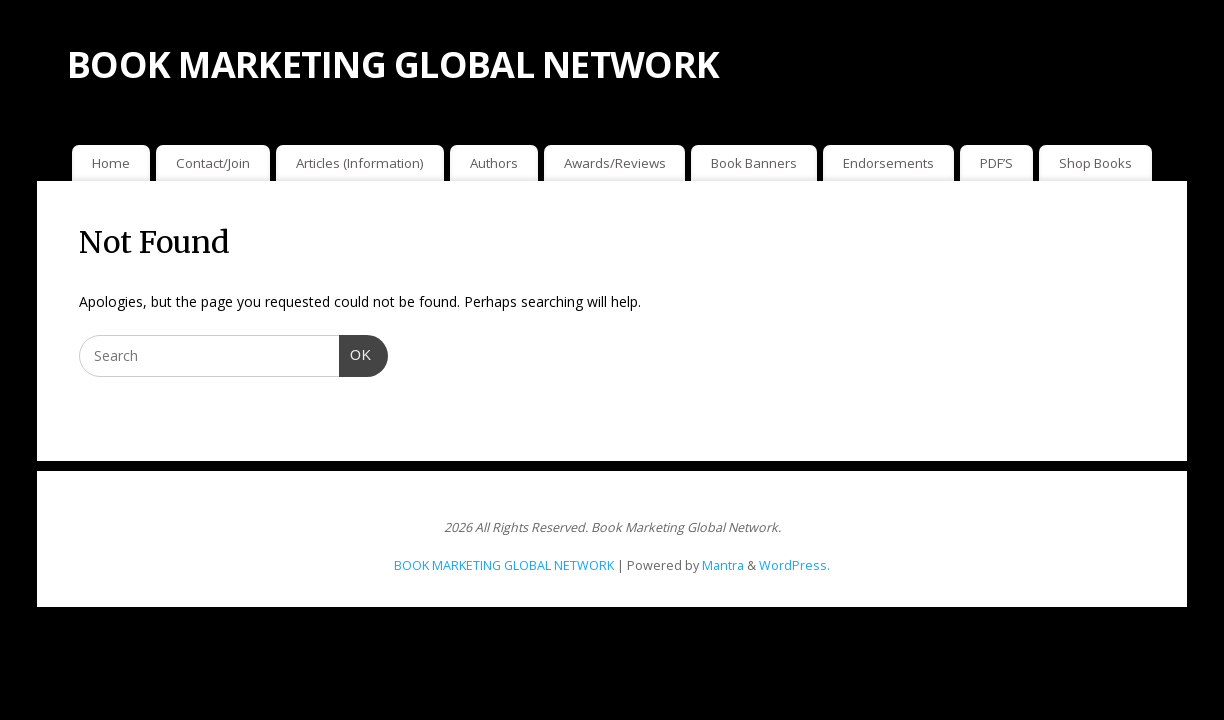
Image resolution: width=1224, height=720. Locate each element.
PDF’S (996, 163)
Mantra (723, 565)
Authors (494, 163)
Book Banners (754, 163)
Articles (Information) (360, 163)
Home (111, 163)
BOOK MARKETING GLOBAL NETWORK (393, 64)
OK (355, 353)
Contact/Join (213, 163)
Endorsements (888, 163)
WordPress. (794, 565)
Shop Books (1095, 163)
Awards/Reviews (615, 163)
